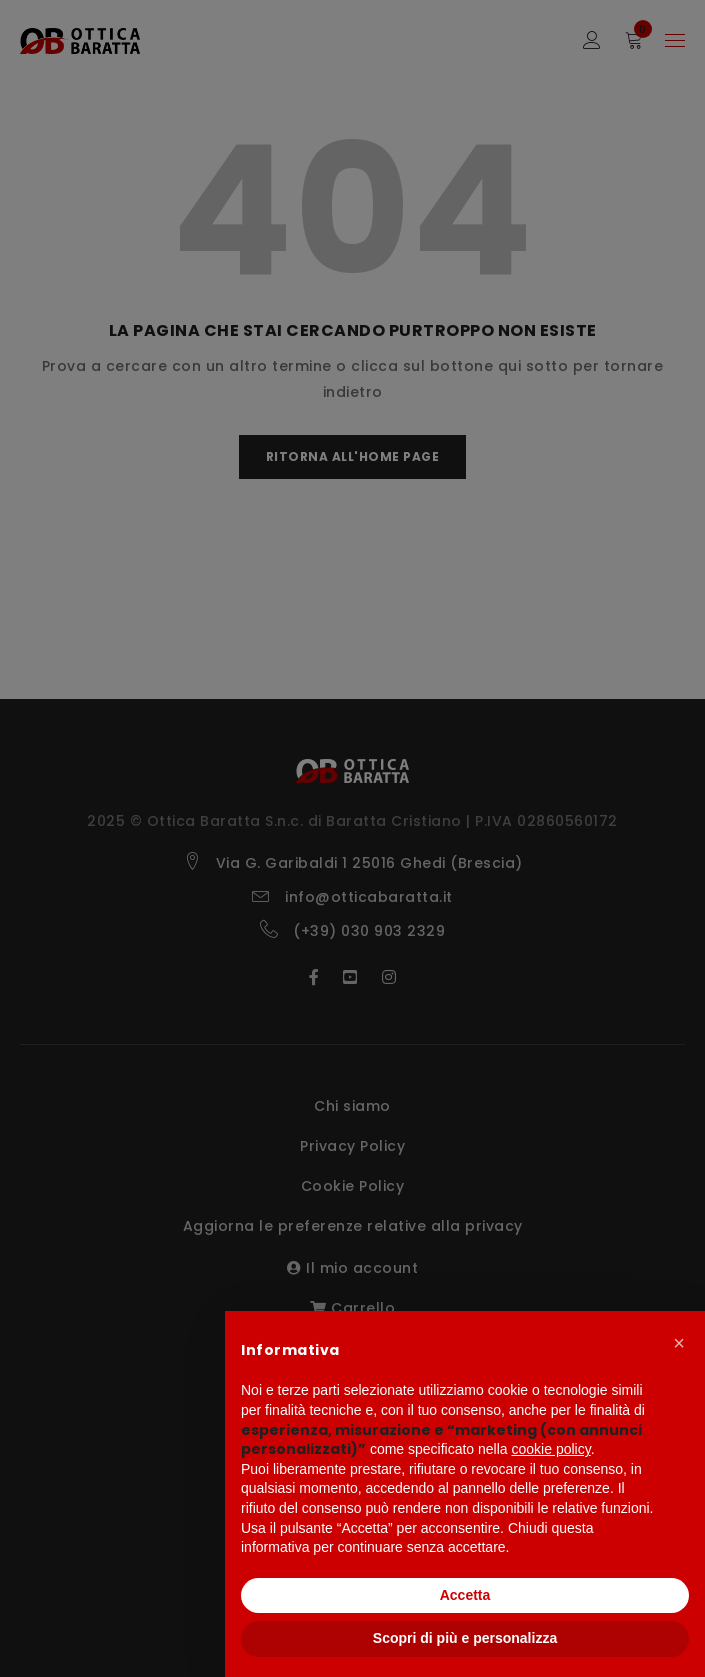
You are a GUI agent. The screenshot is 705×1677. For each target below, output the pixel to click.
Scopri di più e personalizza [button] (465, 1638)
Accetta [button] (465, 1595)
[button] (679, 1343)
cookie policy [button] (551, 1449)
